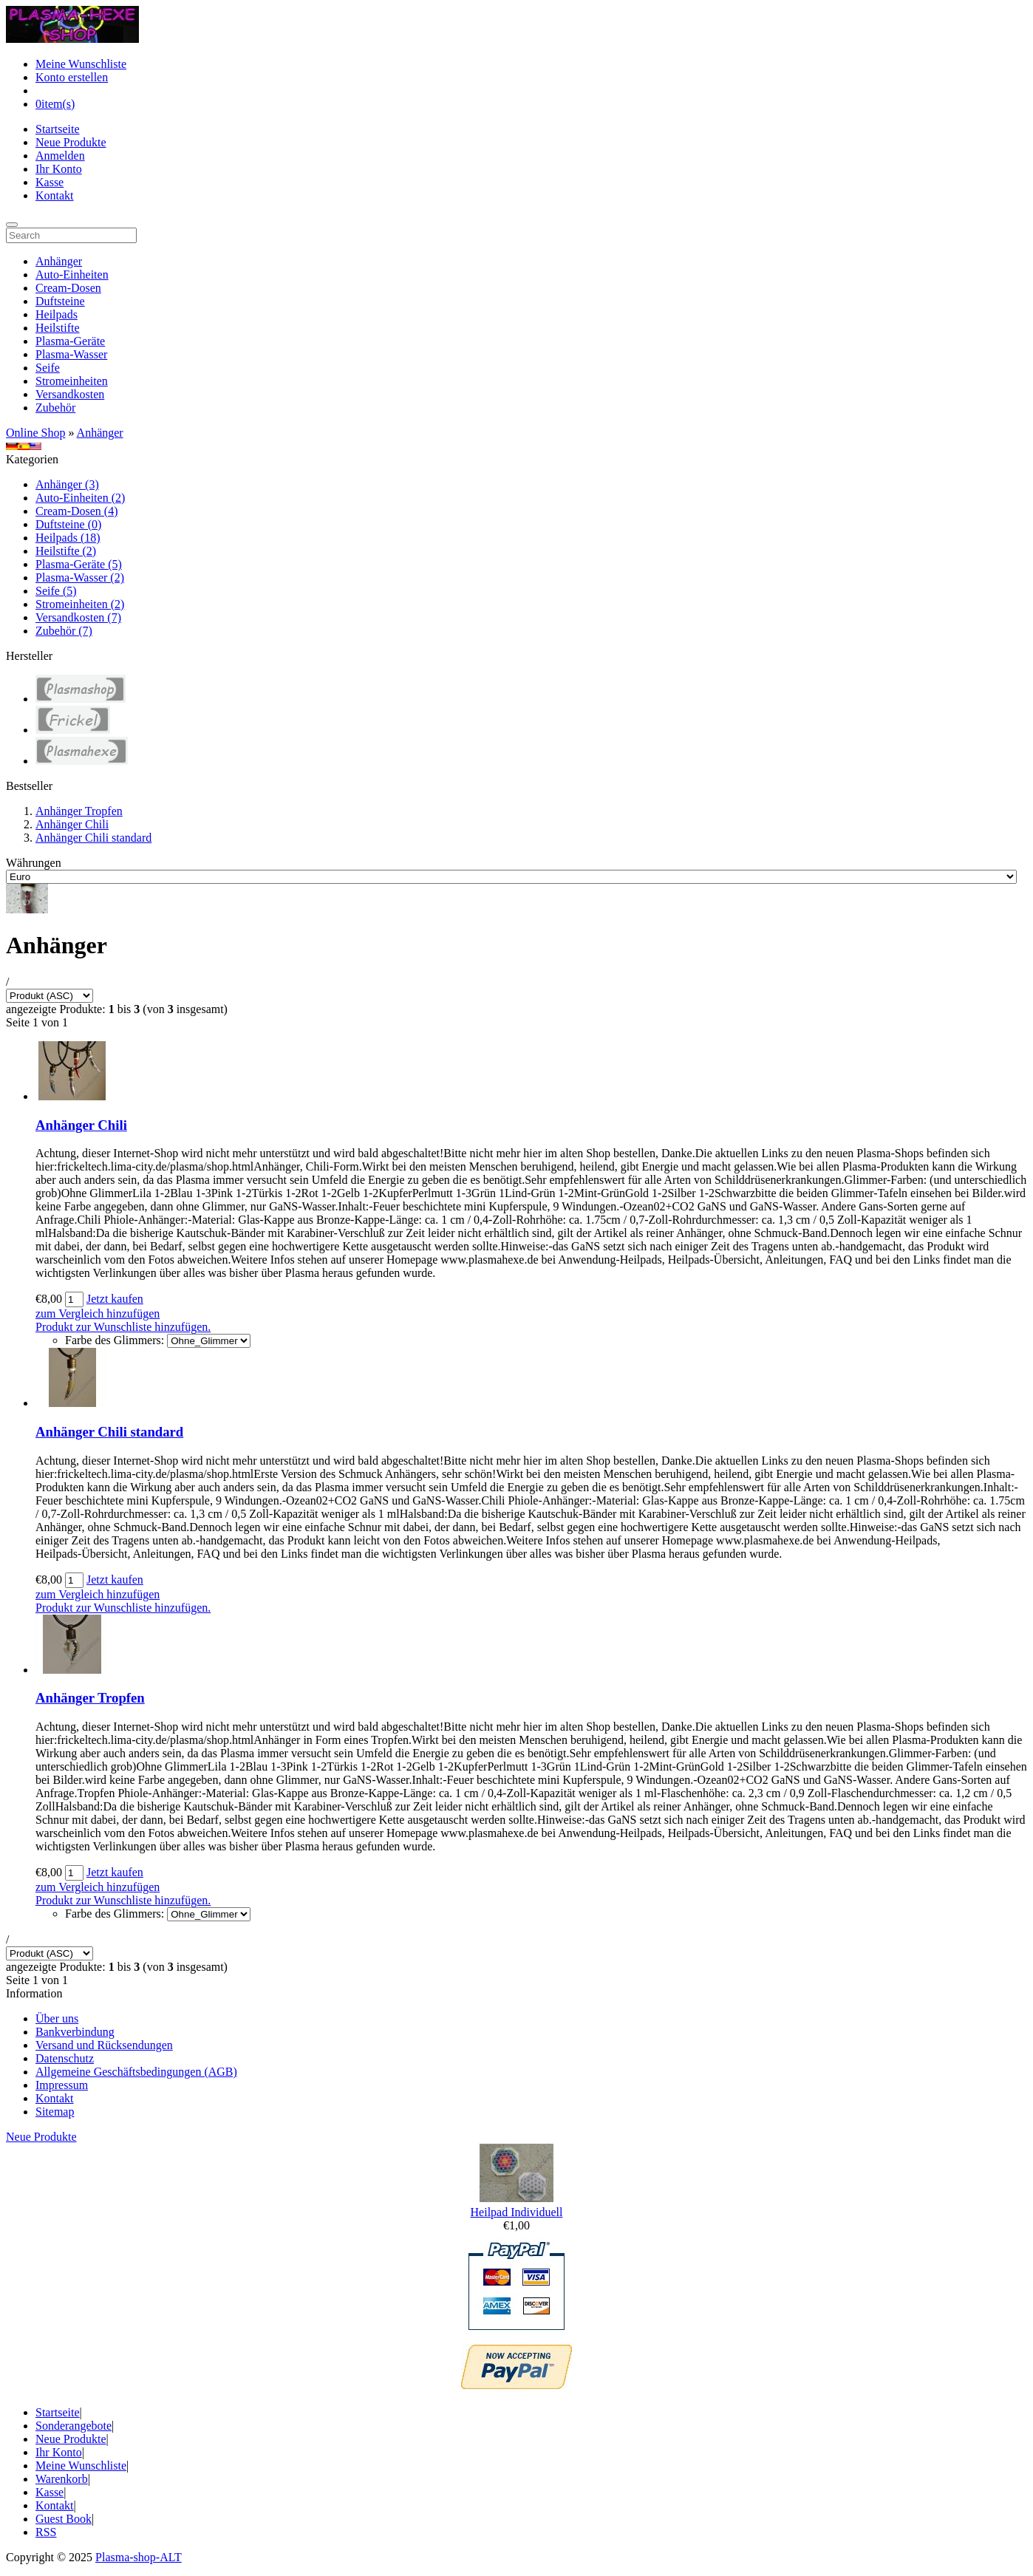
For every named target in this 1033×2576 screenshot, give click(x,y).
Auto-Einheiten (72, 274)
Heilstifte (57, 327)
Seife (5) (56, 591)
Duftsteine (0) (68, 524)
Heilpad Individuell (517, 2212)
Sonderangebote (73, 2425)
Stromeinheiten (71, 381)
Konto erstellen (71, 77)
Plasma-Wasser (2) (79, 577)
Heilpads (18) (67, 537)
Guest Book (63, 2518)
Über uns (56, 2018)
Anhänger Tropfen (79, 811)
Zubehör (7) (63, 630)
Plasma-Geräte (70, 341)
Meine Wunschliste (80, 64)
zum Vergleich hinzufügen (97, 1313)
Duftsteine (60, 301)
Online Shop (35, 432)
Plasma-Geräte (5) (78, 564)
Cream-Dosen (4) (76, 511)
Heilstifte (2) (65, 551)
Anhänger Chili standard (93, 837)
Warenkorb (61, 2479)
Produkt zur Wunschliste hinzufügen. (123, 1327)
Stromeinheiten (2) (79, 604)
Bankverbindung (75, 2031)
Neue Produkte (70, 142)
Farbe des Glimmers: (114, 1340)
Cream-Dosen (68, 288)
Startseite (57, 129)
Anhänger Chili (72, 824)
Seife (47, 367)
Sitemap (54, 2111)
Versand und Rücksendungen (104, 2045)
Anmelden (60, 155)
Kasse (49, 182)
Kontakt (54, 195)
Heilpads (56, 314)
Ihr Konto (58, 169)
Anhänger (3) (67, 484)
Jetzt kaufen (114, 1298)
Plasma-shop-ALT (138, 2557)
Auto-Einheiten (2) (80, 497)
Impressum (61, 2085)
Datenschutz (64, 2058)
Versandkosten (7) (78, 617)
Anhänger (58, 261)
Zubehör (55, 407)
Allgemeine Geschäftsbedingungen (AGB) (136, 2071)
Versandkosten (69, 394)
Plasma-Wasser (71, 354)
